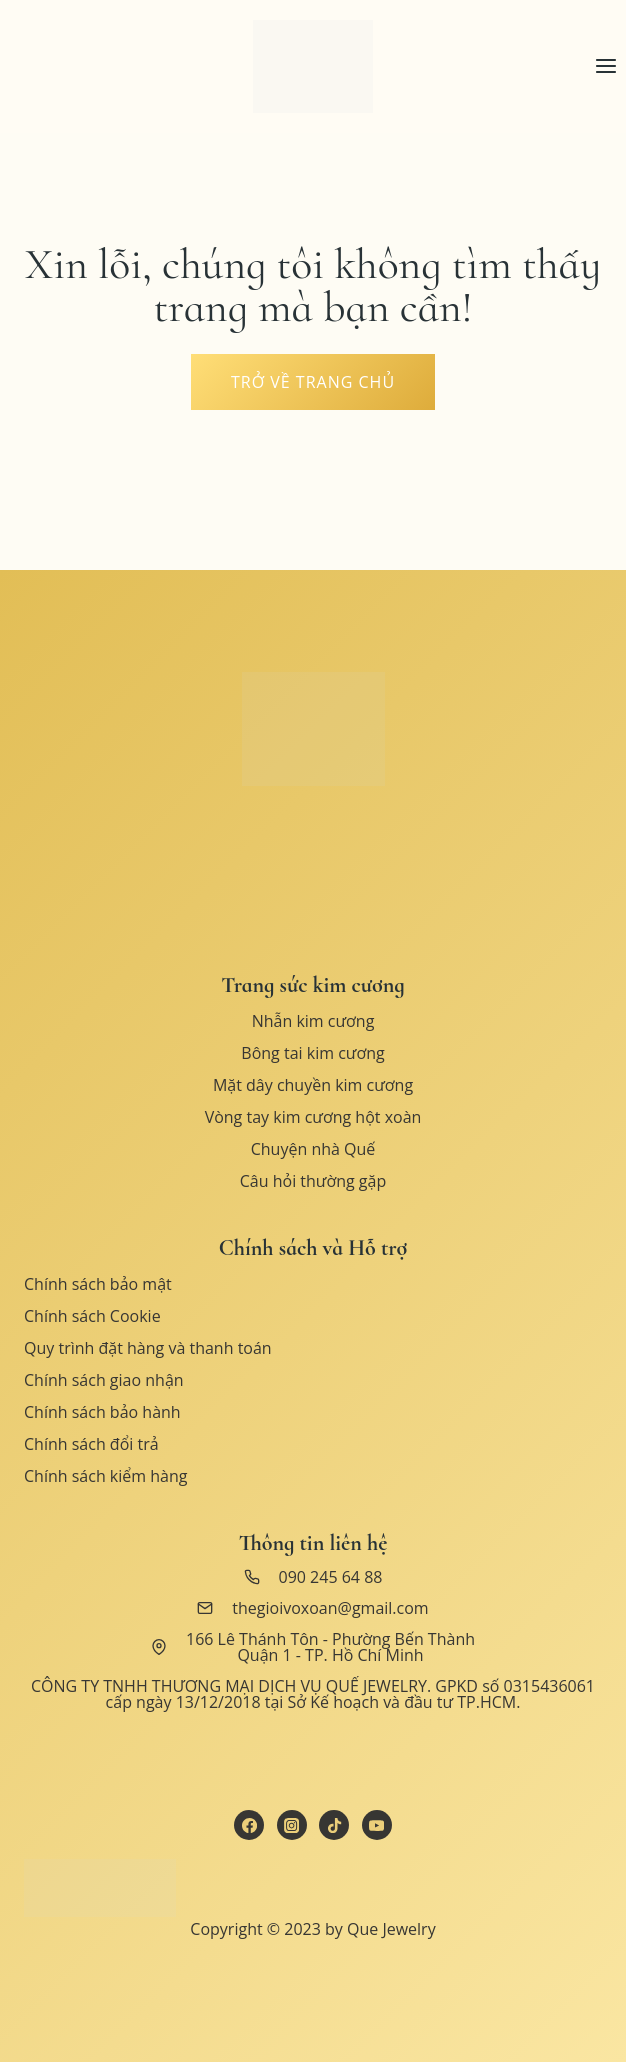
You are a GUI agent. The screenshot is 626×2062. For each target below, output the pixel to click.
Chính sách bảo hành (102, 1412)
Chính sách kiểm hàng (105, 1476)
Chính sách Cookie (92, 1316)
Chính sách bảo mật (98, 1284)
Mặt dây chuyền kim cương (313, 1085)
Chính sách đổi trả (91, 1444)
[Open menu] (605, 66)
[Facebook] (249, 1825)
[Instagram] (292, 1825)
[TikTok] (334, 1825)
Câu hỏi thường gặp (313, 1181)
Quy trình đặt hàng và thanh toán (148, 1348)
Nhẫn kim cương (313, 1021)
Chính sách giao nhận (104, 1380)
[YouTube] (377, 1825)
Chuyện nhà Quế (313, 1149)
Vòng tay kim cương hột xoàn (313, 1117)
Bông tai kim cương (312, 1053)
